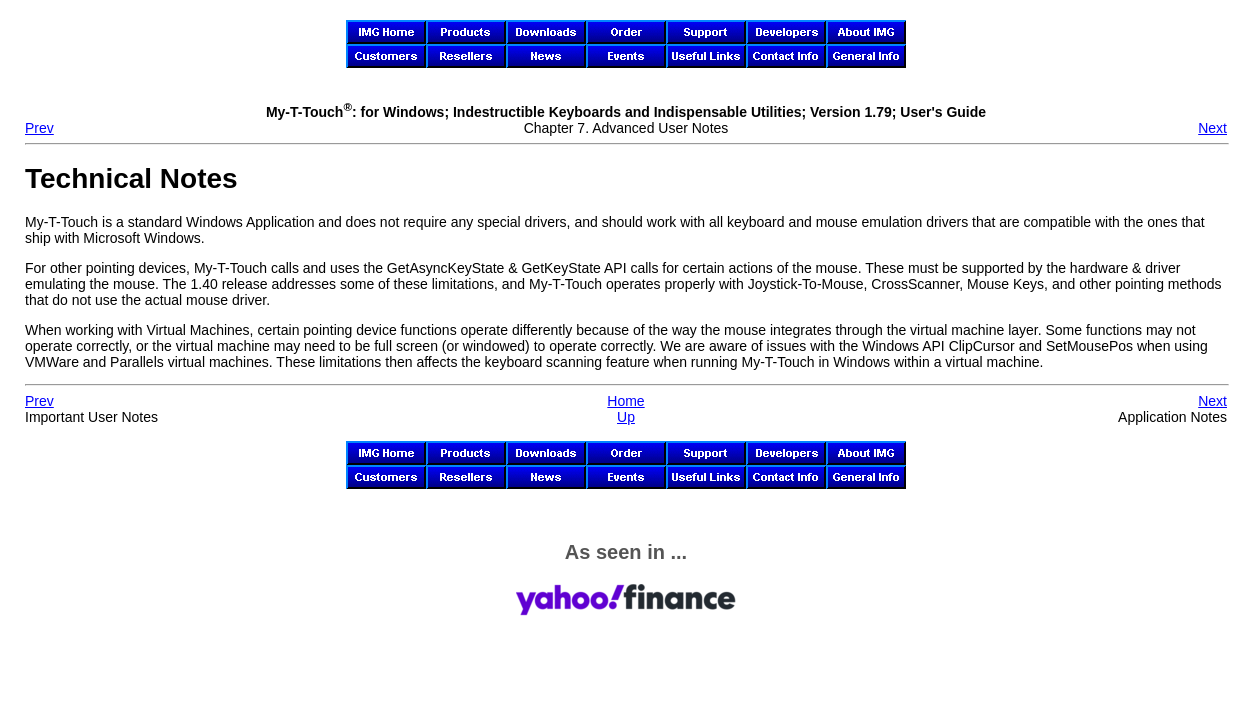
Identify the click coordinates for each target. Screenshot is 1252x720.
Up (626, 417)
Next (1212, 128)
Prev (39, 128)
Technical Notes (131, 178)
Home (625, 401)
